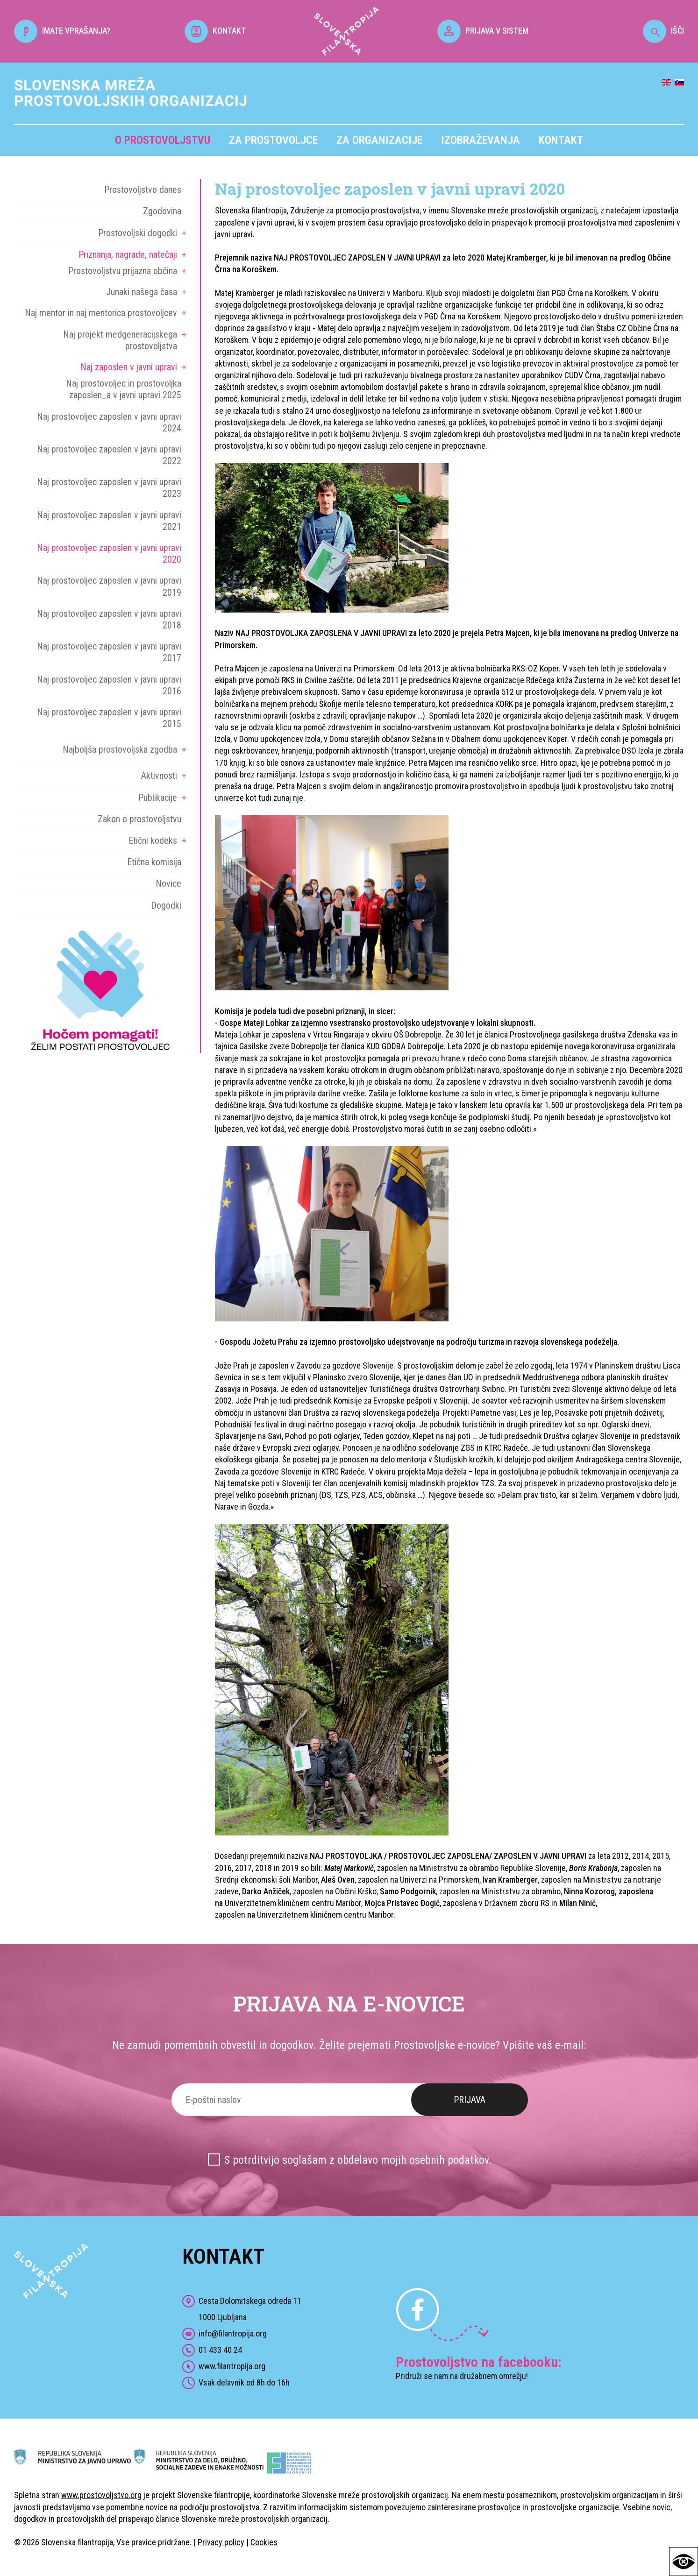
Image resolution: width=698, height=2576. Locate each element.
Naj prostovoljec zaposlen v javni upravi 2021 (109, 520)
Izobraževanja (480, 140)
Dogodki (166, 905)
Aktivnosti (159, 775)
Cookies (264, 2542)
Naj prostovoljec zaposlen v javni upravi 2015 (109, 717)
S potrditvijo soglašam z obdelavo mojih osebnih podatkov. (358, 2160)
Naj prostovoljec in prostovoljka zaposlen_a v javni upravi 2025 (123, 389)
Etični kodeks (152, 840)
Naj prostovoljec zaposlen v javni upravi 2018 (109, 619)
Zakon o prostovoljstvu (139, 819)
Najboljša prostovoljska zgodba (120, 749)
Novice (168, 883)
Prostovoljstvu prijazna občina (122, 270)
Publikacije (157, 797)
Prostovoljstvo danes (142, 189)
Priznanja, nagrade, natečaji (127, 254)
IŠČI (663, 30)
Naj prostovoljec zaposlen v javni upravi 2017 (109, 652)
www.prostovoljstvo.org (101, 2495)
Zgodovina (162, 211)
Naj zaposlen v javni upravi (128, 367)
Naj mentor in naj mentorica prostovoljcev (101, 312)
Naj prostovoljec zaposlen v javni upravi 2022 (109, 455)
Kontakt (561, 140)
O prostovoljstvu (162, 140)
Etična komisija (154, 862)
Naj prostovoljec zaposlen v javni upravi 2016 (109, 685)
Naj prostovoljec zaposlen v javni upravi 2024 (109, 422)
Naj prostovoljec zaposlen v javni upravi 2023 (109, 487)
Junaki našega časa (141, 291)
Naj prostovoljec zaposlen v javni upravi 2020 (109, 553)
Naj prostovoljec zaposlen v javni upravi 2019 (109, 586)
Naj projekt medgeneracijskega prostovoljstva (120, 340)
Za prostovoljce (273, 140)
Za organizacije (379, 140)
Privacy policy (221, 2542)
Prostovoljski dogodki (137, 233)
